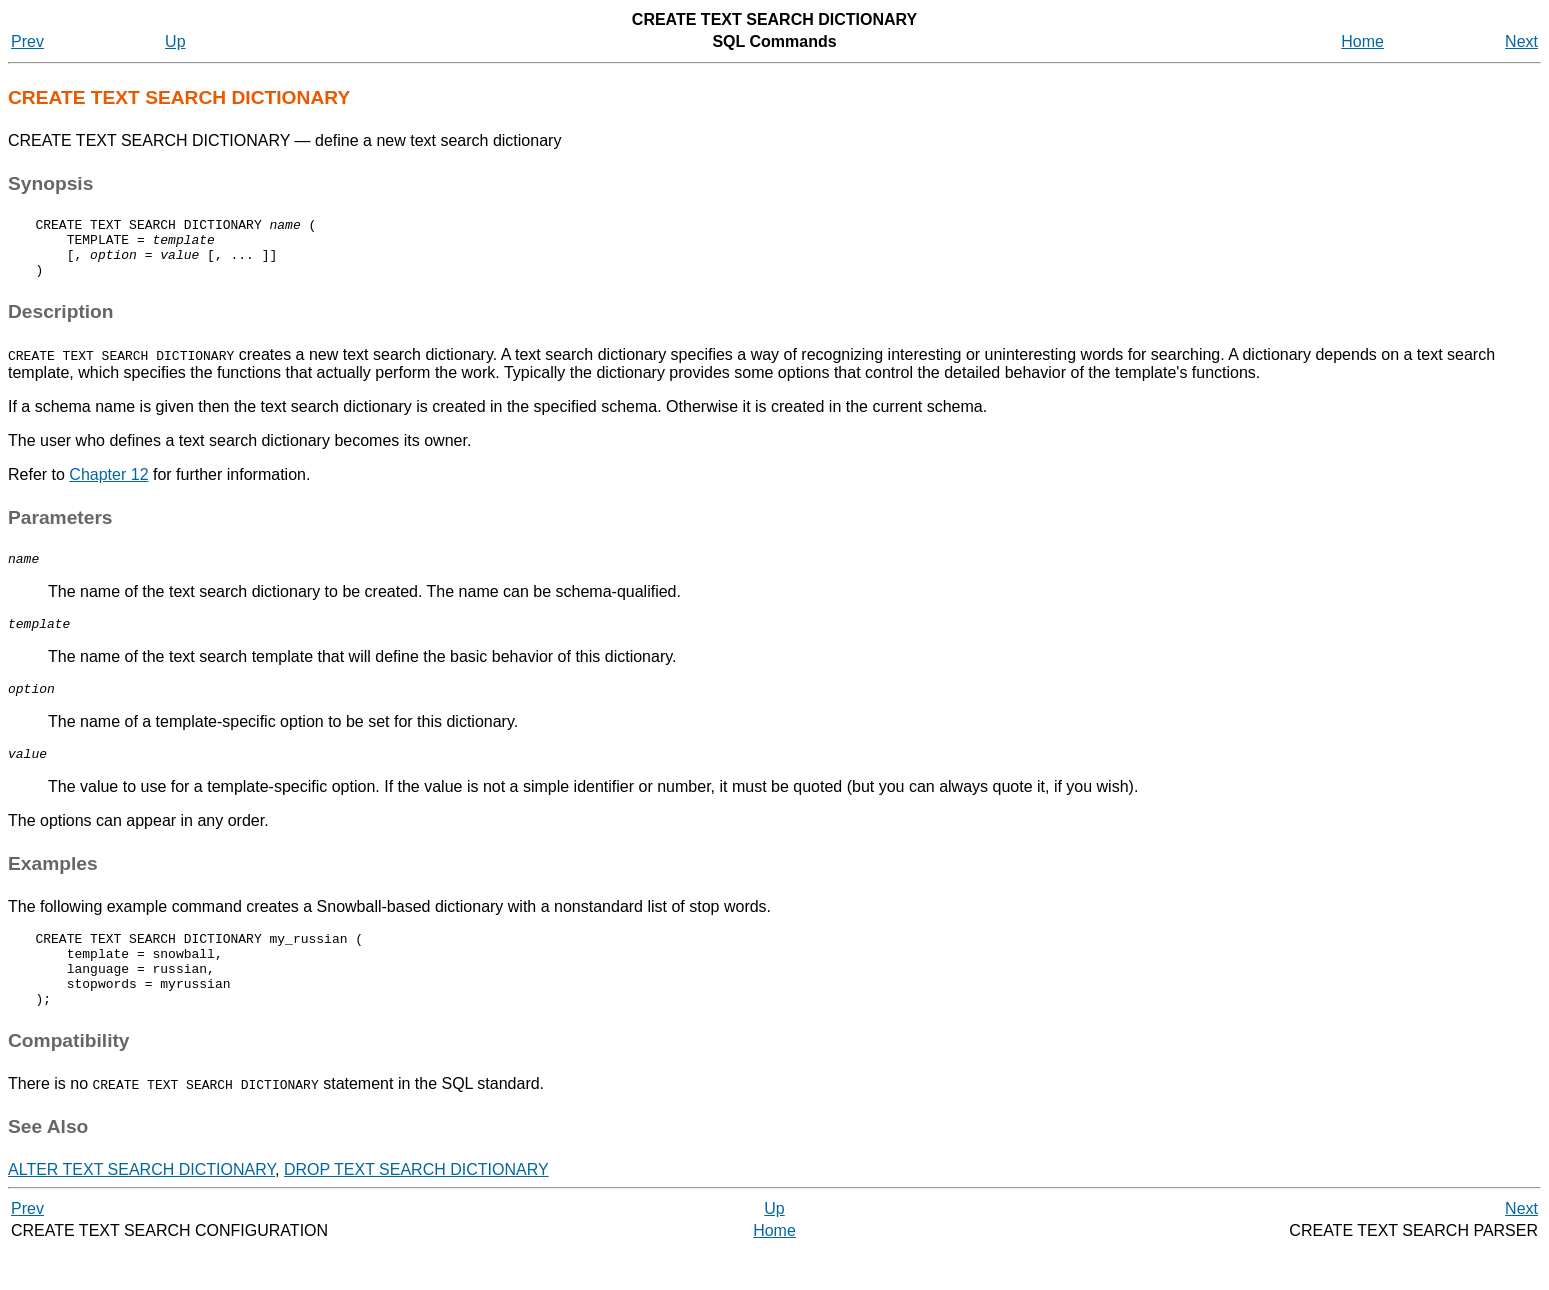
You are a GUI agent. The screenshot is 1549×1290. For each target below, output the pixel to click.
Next (1521, 41)
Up (175, 41)
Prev (27, 41)
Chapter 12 (108, 486)
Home (1362, 41)
